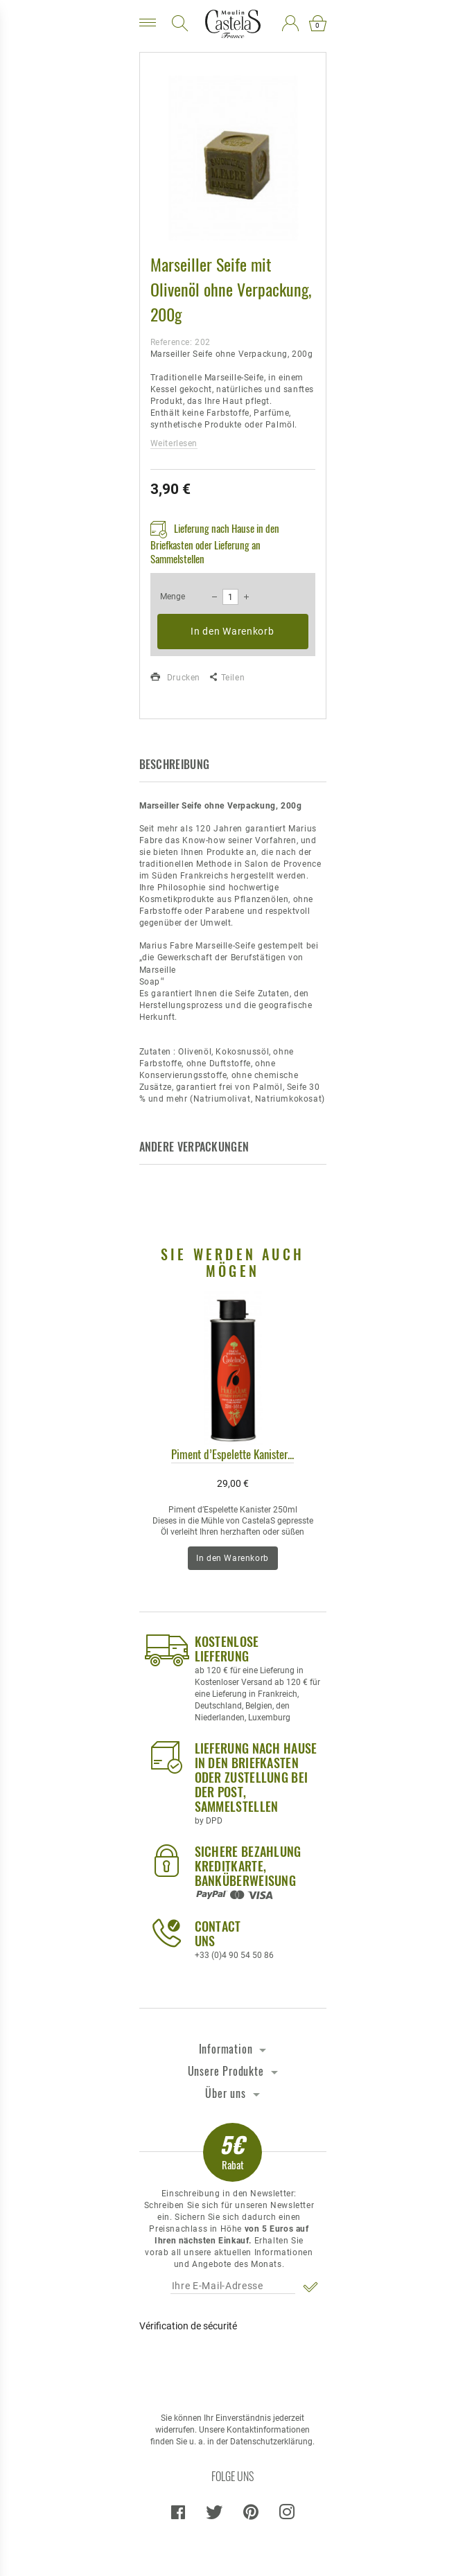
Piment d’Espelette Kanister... (232, 1454)
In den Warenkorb (232, 631)
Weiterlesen (174, 443)
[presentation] (232, 2366)
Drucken (175, 677)
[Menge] (230, 597)
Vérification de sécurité (188, 2325)
